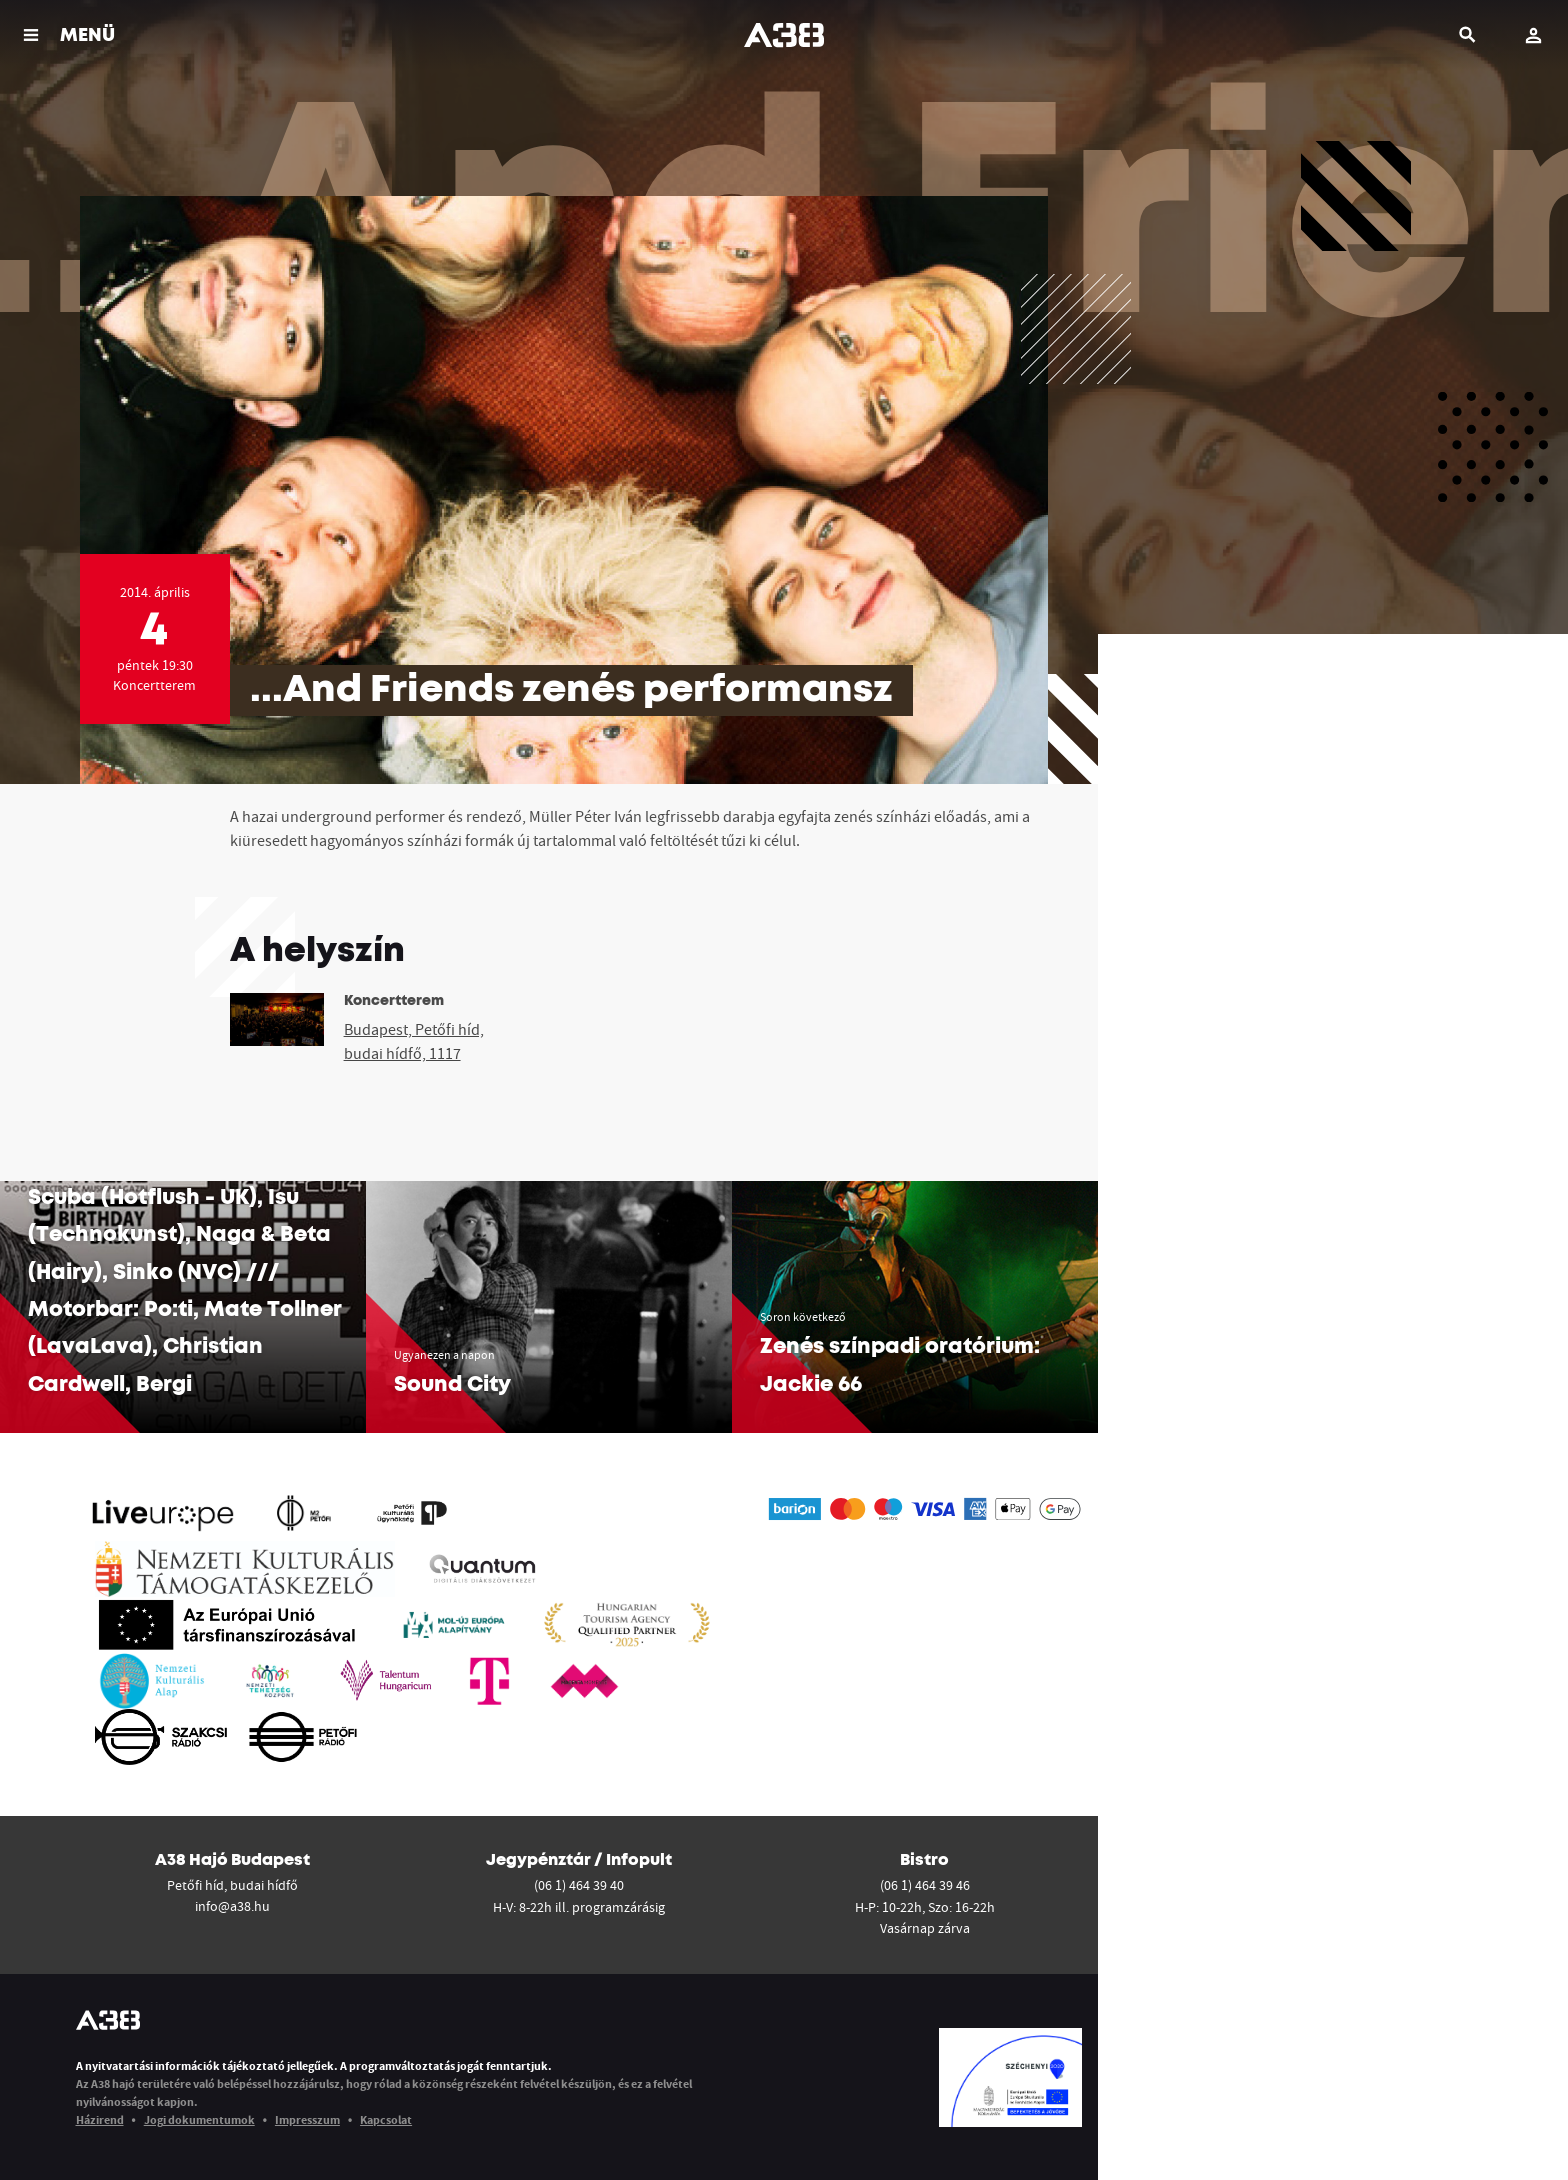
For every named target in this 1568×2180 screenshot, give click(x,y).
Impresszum (307, 2119)
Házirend (100, 2119)
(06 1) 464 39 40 (579, 1885)
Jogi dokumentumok (199, 2119)
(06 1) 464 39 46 (925, 1885)
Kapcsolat (386, 2119)
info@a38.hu (232, 1906)
